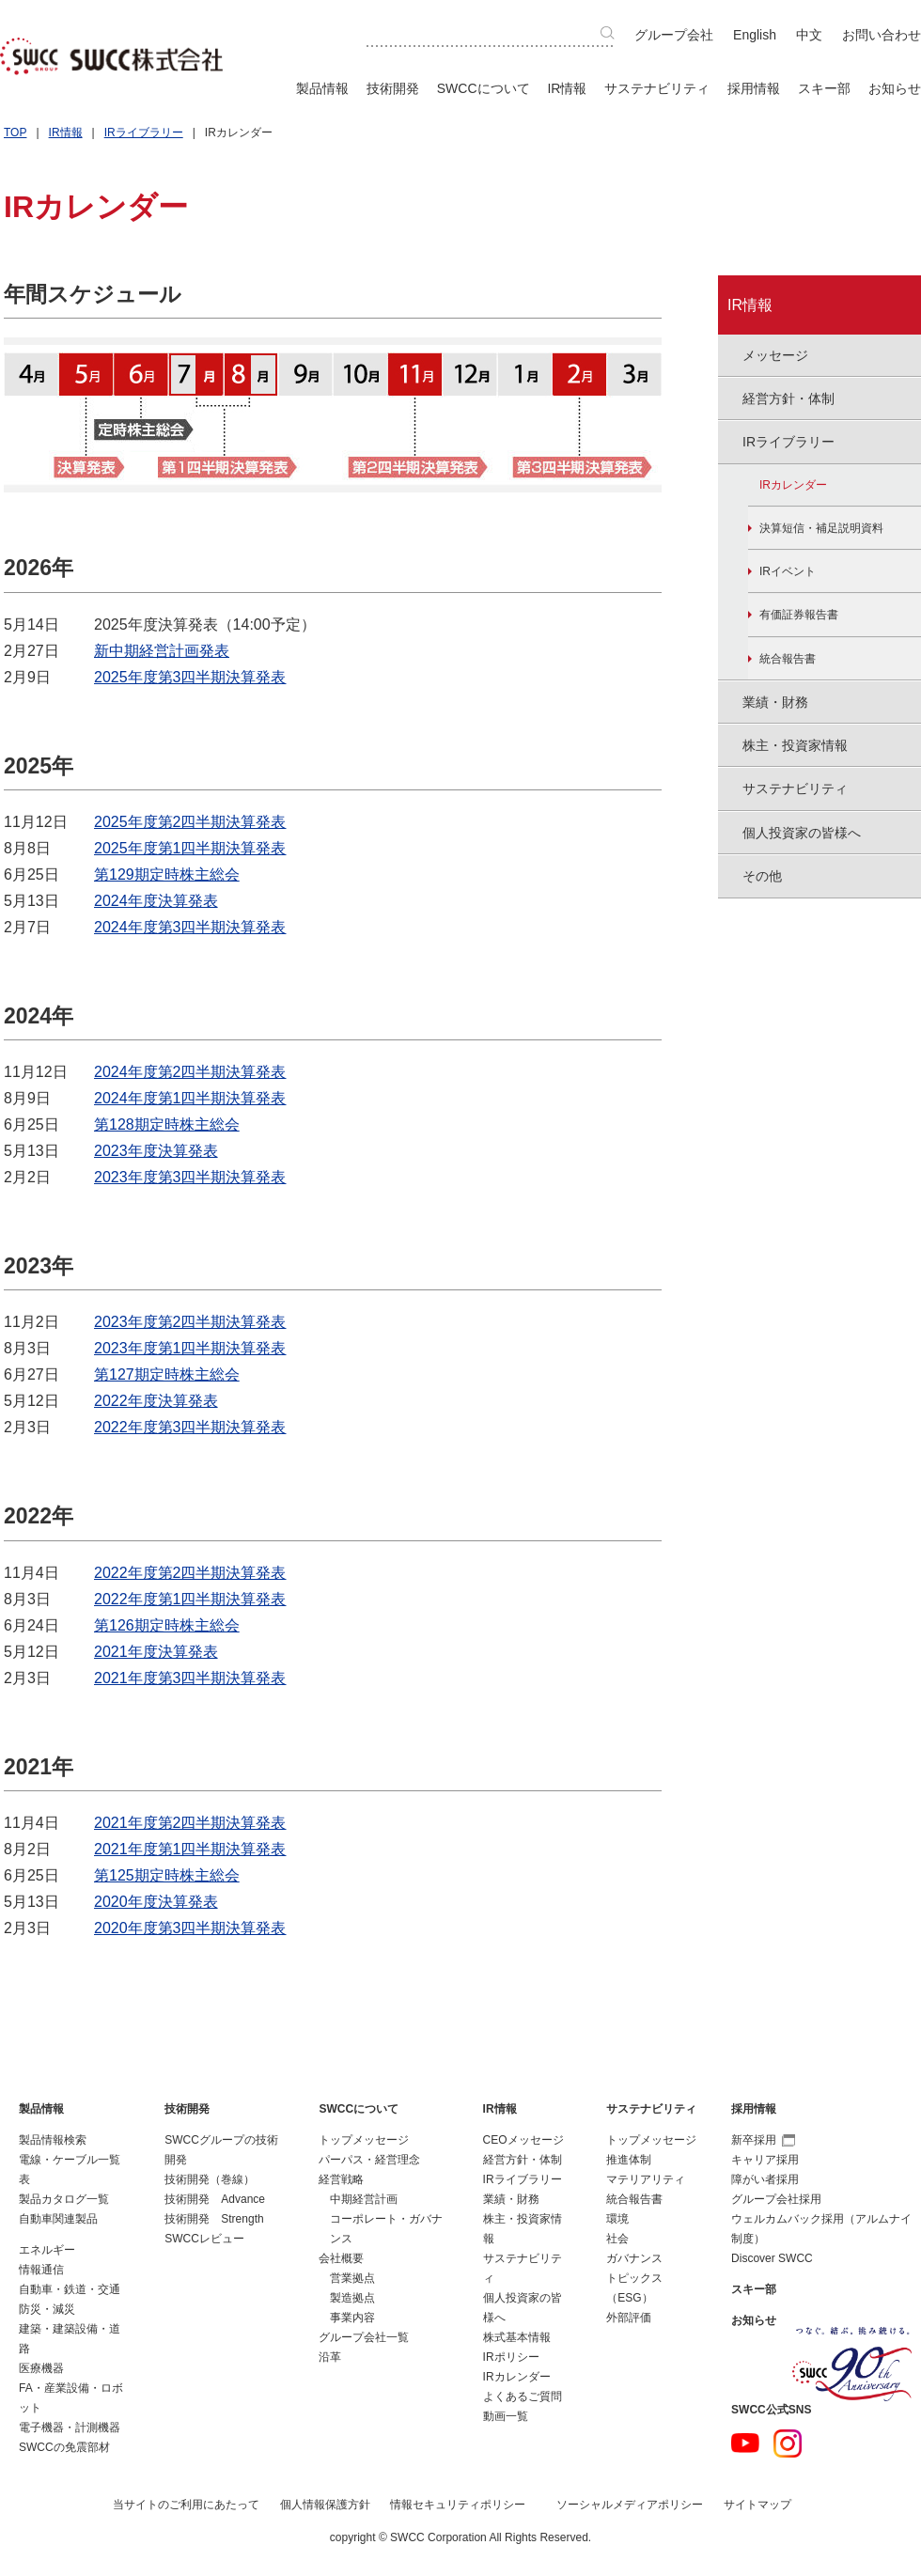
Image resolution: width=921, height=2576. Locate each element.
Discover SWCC (772, 2258)
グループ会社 (673, 34)
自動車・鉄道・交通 (69, 2289)
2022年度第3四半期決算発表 (190, 1427)
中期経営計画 (364, 2199)
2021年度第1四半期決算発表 (190, 1849)
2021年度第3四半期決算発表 (190, 1678)
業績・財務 (511, 2199)
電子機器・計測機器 (69, 2427)
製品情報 (322, 88)
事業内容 (352, 2317)
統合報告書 (787, 658)
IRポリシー (511, 2357)
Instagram (787, 2443)
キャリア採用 (765, 2159)
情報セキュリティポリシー (457, 2504)
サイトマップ (757, 2504)
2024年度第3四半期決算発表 (190, 927)
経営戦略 (341, 2179)
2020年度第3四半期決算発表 (190, 1928)
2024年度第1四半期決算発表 (190, 1098)
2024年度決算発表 (156, 901)
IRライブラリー (143, 132)
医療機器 (41, 2368)
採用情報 (753, 88)
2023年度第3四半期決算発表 (190, 1177)
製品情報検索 (52, 2140)
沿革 (330, 2357)
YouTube (745, 2443)
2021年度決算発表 (156, 1652)
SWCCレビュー (204, 2238)
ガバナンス (634, 2258)
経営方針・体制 (522, 2159)
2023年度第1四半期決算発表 (190, 1348)
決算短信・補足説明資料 (821, 528)
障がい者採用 (765, 2179)
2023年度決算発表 (156, 1151)
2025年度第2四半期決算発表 (190, 822)
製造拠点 (352, 2297)
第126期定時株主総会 (167, 1625)
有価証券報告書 (798, 614)
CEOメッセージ (523, 2140)
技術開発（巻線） (209, 2179)
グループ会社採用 (776, 2199)
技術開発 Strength (213, 2218)
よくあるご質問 (522, 2396)
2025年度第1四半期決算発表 (190, 848)
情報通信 (41, 2269)
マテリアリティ (645, 2179)
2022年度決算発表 (156, 1401)
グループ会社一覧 (364, 2337)
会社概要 (341, 2258)
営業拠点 (352, 2278)
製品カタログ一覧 (64, 2199)
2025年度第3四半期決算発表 (190, 677)
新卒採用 (763, 2140)
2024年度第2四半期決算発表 (190, 1072)
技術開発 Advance (214, 2199)
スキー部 (824, 88)
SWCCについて (483, 88)
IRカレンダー (793, 485)
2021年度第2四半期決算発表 (190, 1823)
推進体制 (628, 2159)
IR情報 (566, 88)
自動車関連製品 (58, 2218)
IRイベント (787, 571)
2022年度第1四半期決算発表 (190, 1599)
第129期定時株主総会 (167, 874)
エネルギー (47, 2249)
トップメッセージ (364, 2140)
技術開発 (393, 88)
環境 (617, 2218)
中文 (809, 34)
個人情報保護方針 (325, 2504)
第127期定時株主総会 (167, 1374)
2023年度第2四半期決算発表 (190, 1322)
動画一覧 (505, 2416)
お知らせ (894, 88)
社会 (617, 2238)
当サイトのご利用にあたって (186, 2504)
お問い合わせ (881, 34)
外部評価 (628, 2317)
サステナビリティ (657, 88)
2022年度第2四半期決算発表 (190, 1573)
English (754, 34)
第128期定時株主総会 (167, 1124)
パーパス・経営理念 (369, 2159)
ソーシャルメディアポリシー (629, 2504)
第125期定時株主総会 (167, 1875)
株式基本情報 (517, 2337)
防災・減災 (47, 2309)
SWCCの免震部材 (64, 2447)
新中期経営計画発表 (161, 651)
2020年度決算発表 (156, 1902)
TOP (15, 132)
